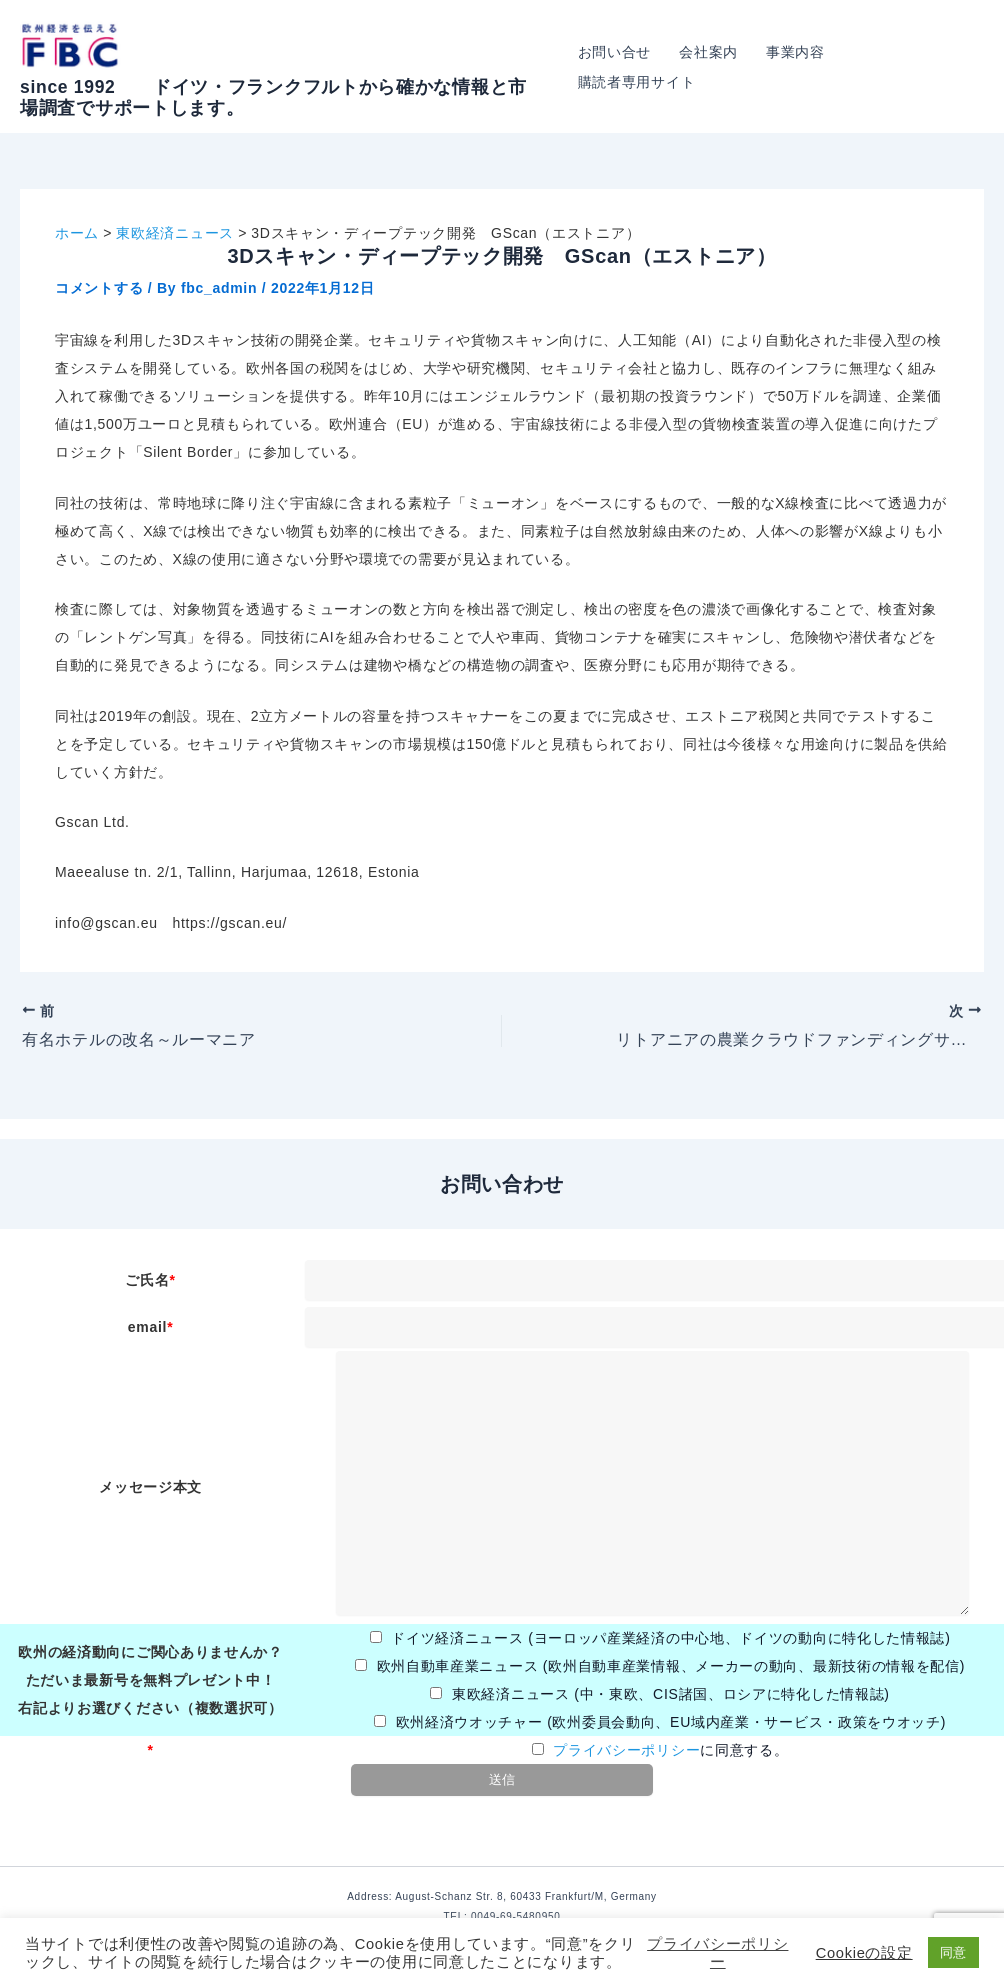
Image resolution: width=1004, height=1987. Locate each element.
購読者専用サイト (637, 82)
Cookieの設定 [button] (864, 1953)
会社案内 (708, 52)
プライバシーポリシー (626, 1750)
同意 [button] (953, 1952)
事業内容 (795, 52)
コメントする (99, 288)
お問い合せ (615, 52)
